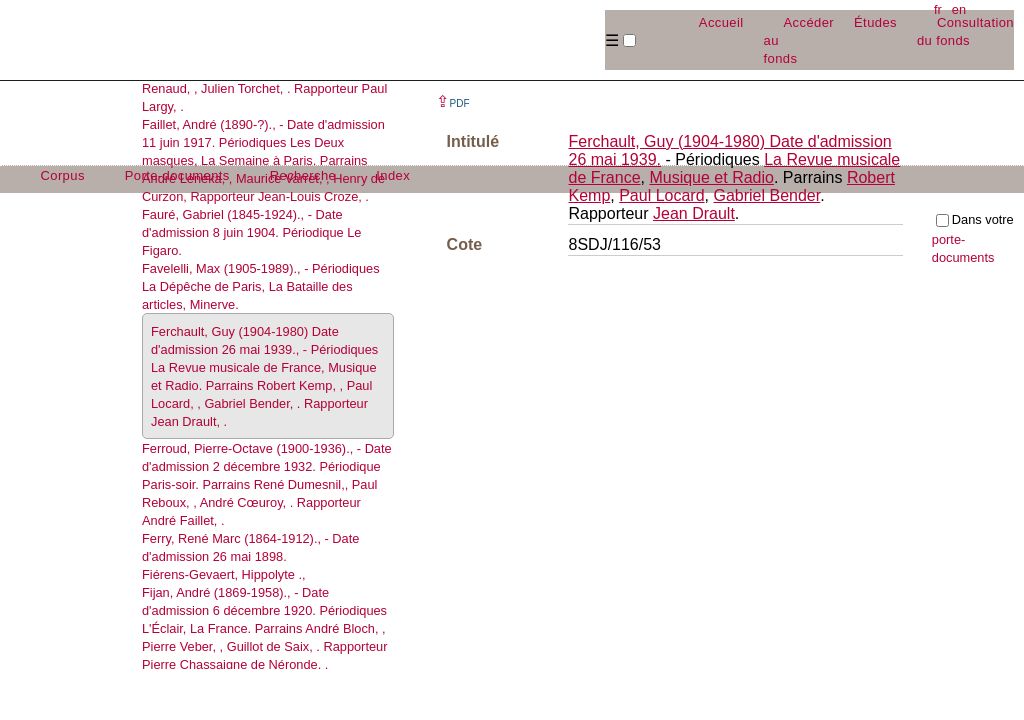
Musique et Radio (711, 177)
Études (875, 22)
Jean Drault (694, 213)
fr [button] (938, 9)
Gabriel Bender (766, 195)
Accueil (721, 22)
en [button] (959, 9)
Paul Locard (661, 195)
